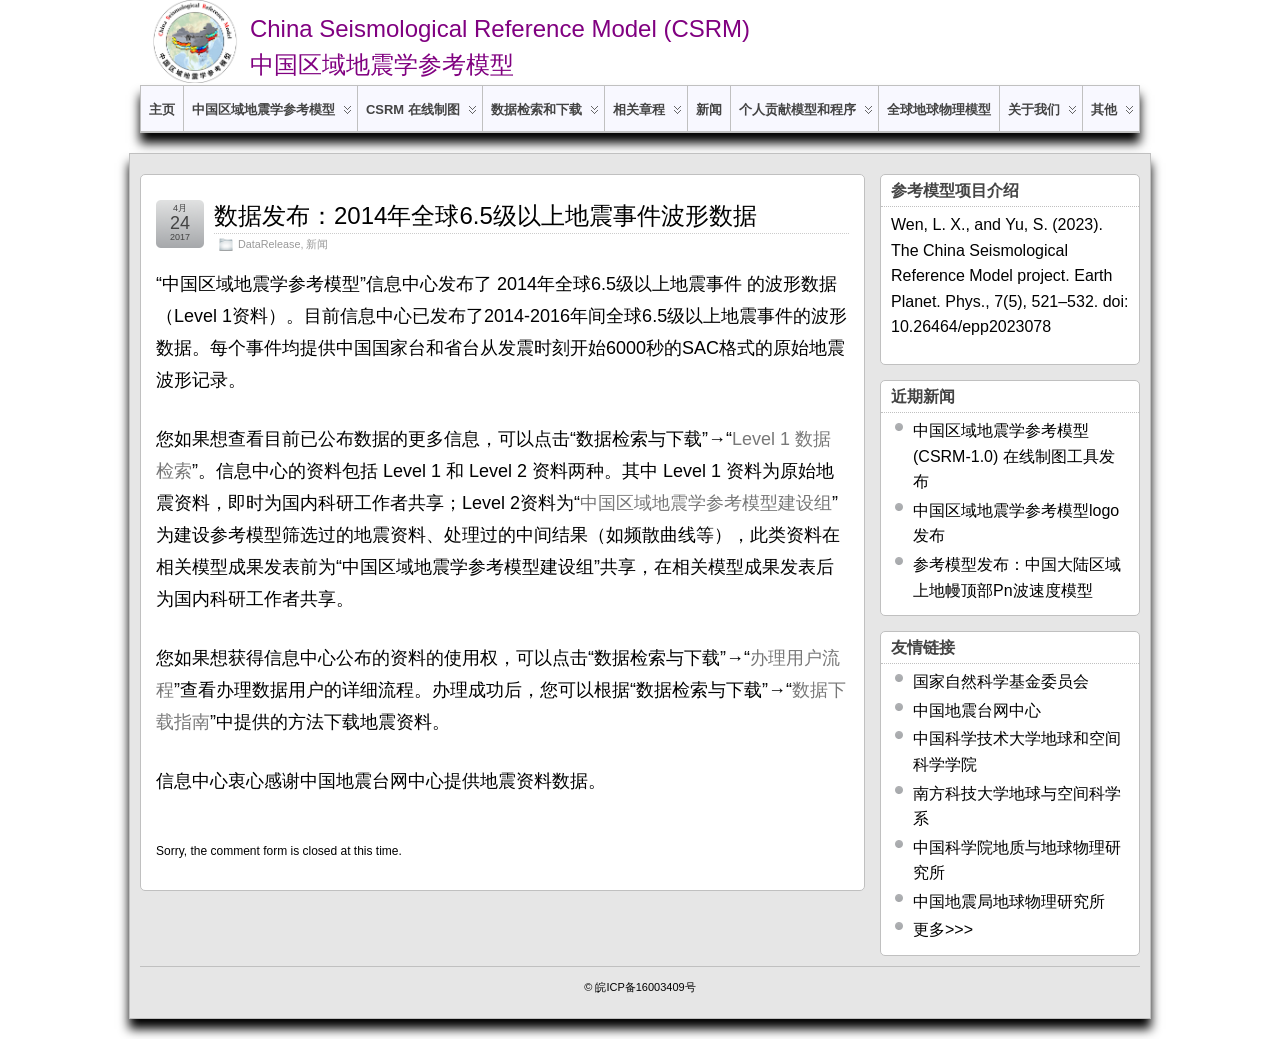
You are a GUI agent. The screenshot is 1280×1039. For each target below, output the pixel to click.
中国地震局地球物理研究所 (1009, 901)
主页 (162, 109)
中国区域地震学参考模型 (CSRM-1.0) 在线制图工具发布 (1014, 456)
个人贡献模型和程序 (806, 116)
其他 (1112, 116)
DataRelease (269, 244)
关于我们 (1042, 116)
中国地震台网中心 (977, 710)
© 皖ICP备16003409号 (639, 987)
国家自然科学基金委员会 (1001, 681)
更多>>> (943, 929)
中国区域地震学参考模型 (272, 116)
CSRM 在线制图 (421, 116)
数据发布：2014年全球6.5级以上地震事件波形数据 (485, 215)
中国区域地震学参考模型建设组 (706, 503)
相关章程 (647, 116)
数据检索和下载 (545, 116)
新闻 (709, 109)
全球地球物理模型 (939, 109)
